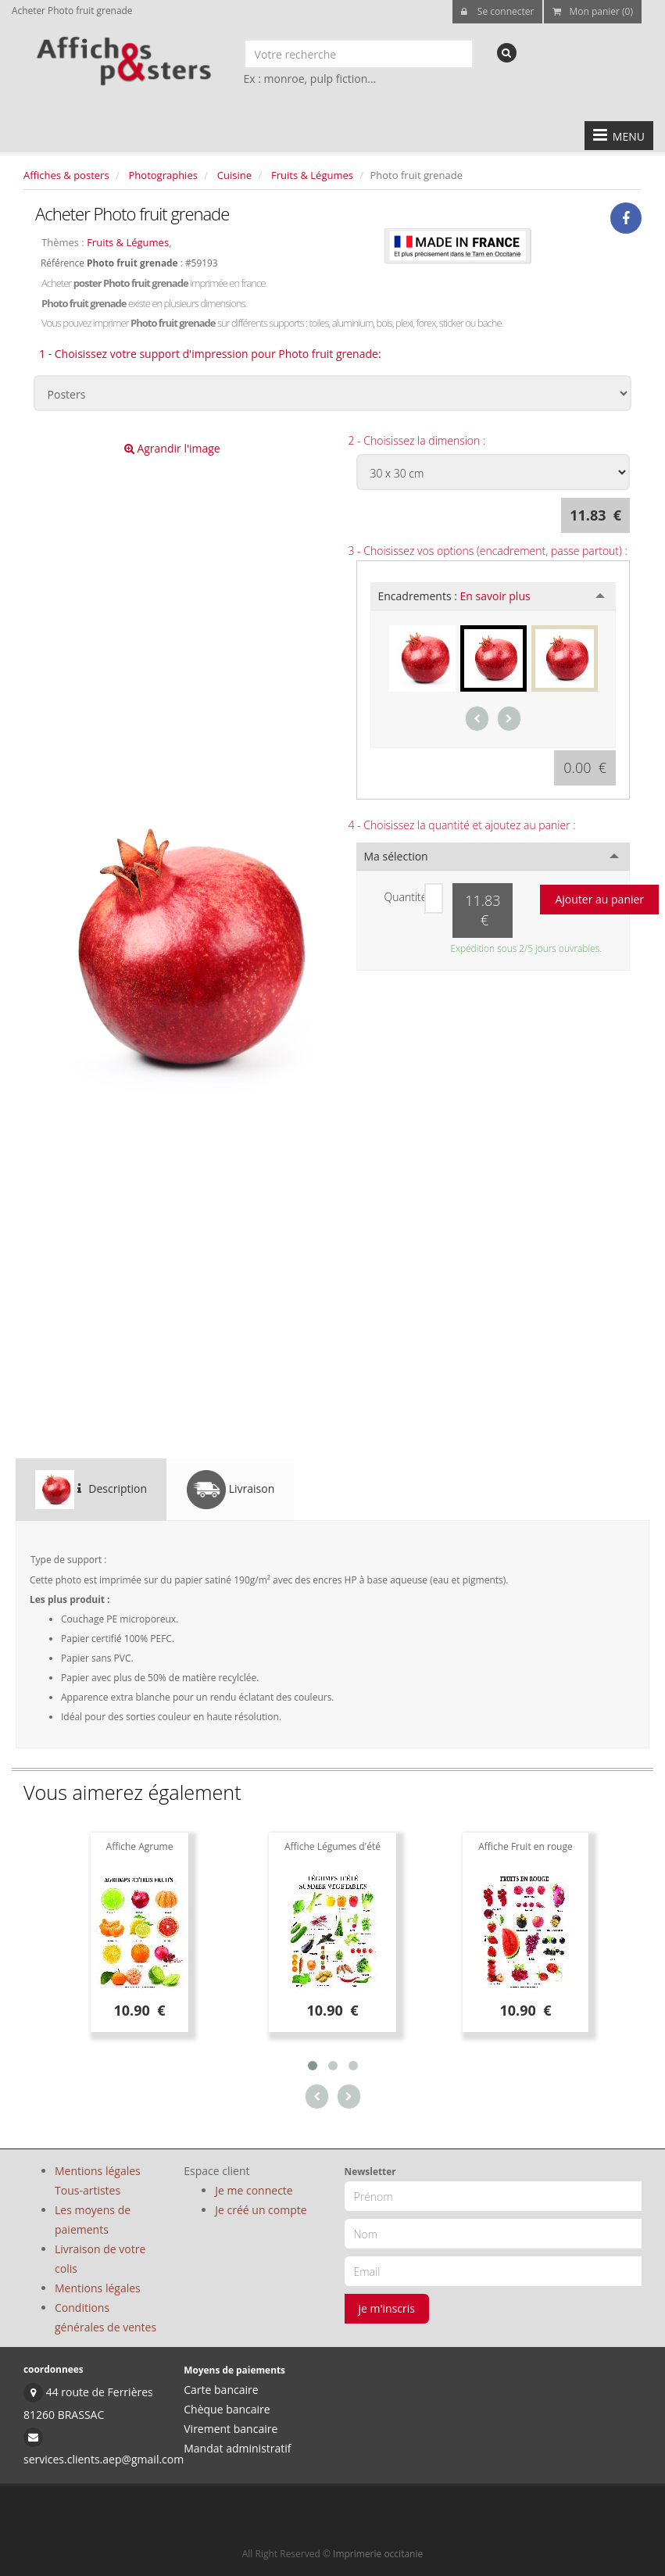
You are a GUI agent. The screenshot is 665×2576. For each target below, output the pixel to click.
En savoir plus (495, 596)
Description (91, 1489)
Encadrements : (454, 596)
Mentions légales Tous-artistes (98, 2180)
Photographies (163, 175)
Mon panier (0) (592, 11)
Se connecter (498, 11)
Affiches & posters (66, 175)
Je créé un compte (260, 2209)
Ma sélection (396, 856)
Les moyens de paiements (92, 2219)
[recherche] (507, 52)
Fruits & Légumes (312, 175)
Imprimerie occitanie (378, 2553)
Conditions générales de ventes (105, 2317)
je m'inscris (387, 2308)
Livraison (230, 1489)
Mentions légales (98, 2288)
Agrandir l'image (172, 448)
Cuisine (234, 175)
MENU (619, 135)
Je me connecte (253, 2190)
